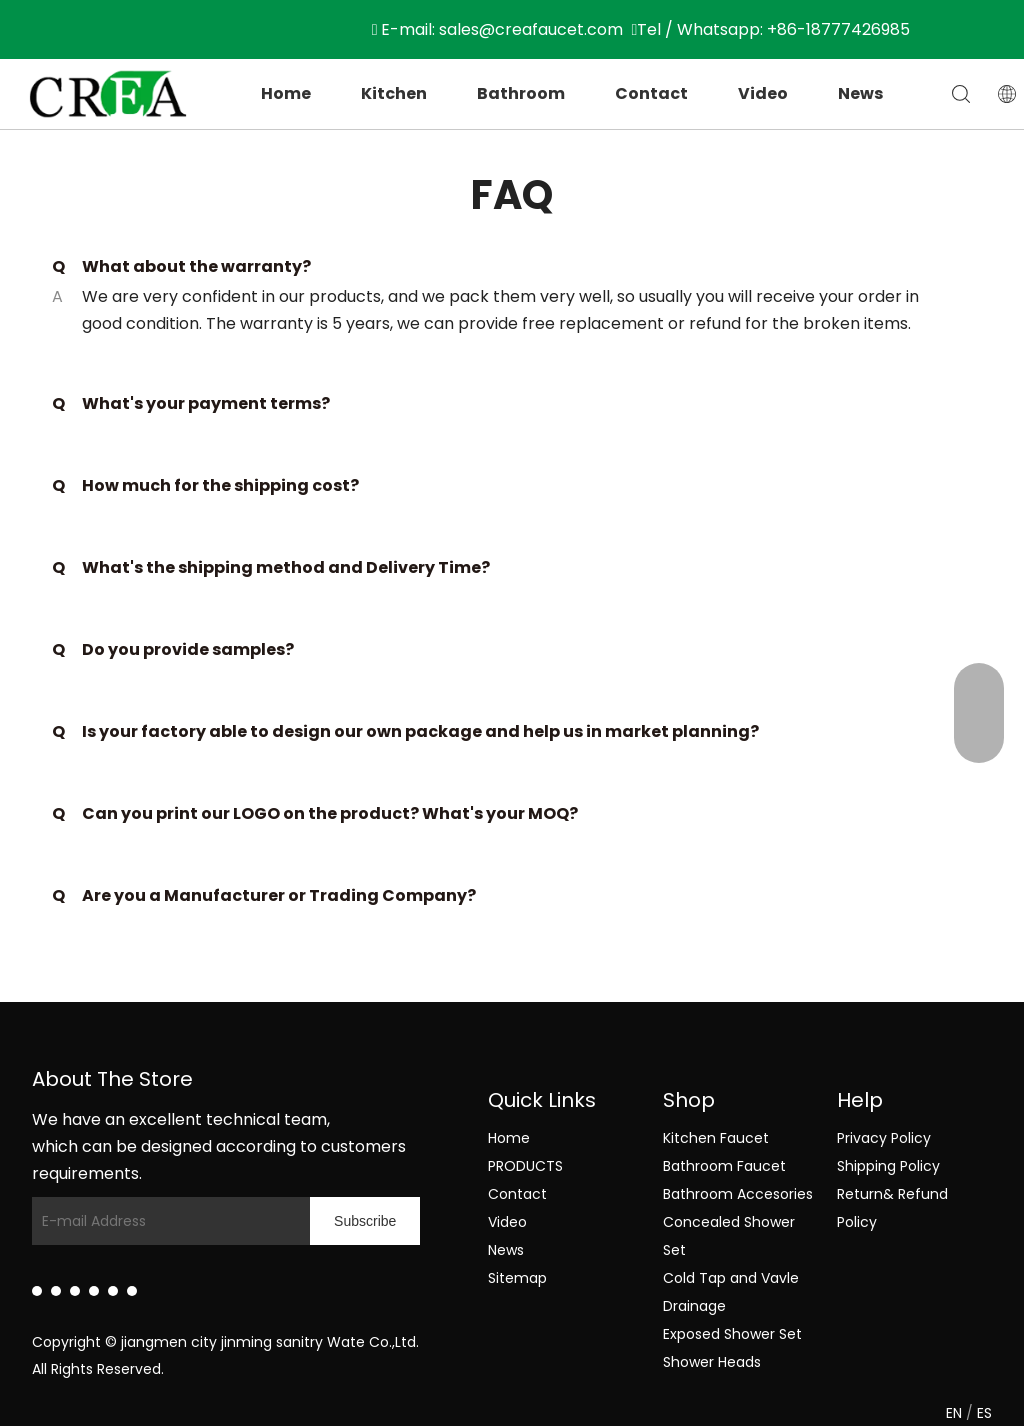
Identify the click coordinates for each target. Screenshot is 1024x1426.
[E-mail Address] (166, 1221)
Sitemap (517, 1278)
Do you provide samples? (173, 650)
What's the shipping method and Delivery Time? (271, 568)
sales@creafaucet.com (531, 29)
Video (763, 93)
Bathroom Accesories (738, 1194)
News (860, 93)
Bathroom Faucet (724, 1166)
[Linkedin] (37, 1291)
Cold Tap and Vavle (731, 1278)
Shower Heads (712, 1362)
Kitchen (394, 93)
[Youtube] (94, 1291)
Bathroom (521, 93)
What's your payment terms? (191, 404)
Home (286, 93)
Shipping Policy (888, 1166)
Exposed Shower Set (732, 1334)
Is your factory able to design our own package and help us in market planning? (405, 732)
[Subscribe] (365, 1221)
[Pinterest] (132, 1291)
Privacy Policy (884, 1138)
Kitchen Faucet (716, 1138)
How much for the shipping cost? (205, 486)
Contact (651, 93)
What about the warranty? (181, 267)
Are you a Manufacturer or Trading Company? (264, 896)
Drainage (694, 1306)
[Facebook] (56, 1291)
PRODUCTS (525, 1166)
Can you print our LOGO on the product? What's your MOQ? (315, 814)
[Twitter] (75, 1291)
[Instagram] (113, 1291)
